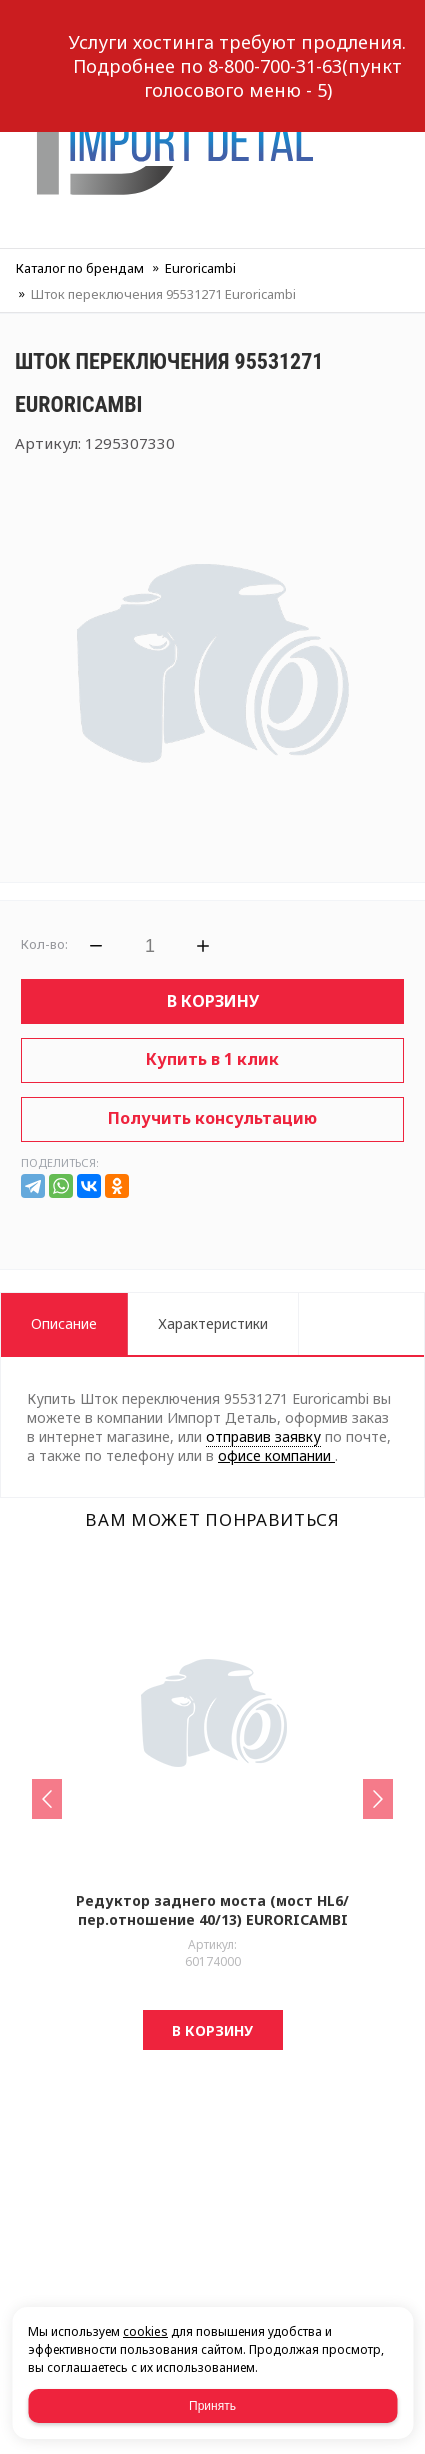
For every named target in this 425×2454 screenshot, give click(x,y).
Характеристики (213, 1323)
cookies (145, 2331)
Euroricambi (200, 268)
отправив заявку (263, 1436)
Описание (64, 1323)
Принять (212, 2406)
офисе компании (276, 1455)
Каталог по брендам (80, 268)
